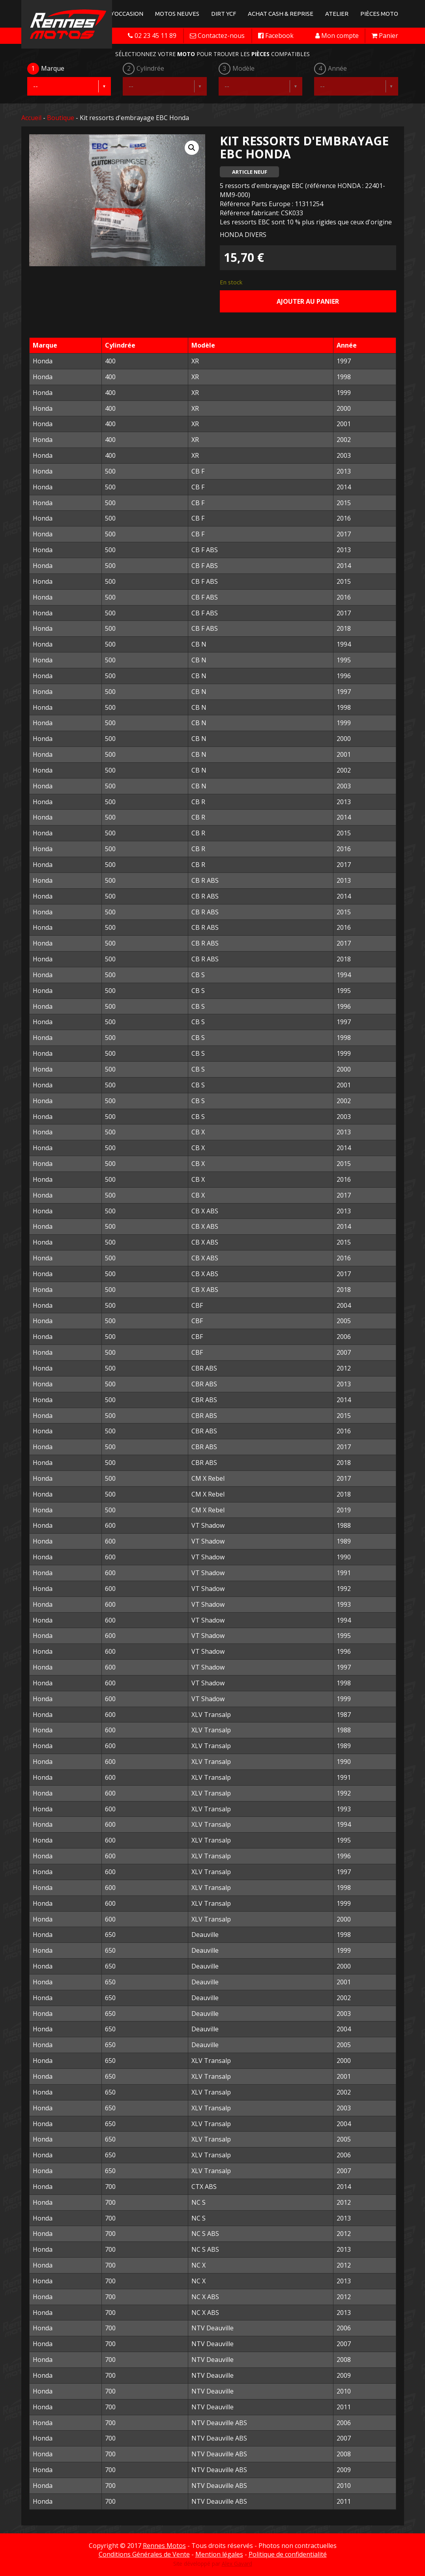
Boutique (60, 117)
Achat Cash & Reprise (280, 13)
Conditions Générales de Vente (144, 2554)
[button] (192, 148)
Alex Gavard (237, 2563)
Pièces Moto (379, 13)
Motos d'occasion (115, 13)
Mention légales (219, 2554)
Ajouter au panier (308, 301)
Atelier (336, 13)
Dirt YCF (223, 13)
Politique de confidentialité (288, 2554)
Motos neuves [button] (177, 13)
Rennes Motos (164, 2545)
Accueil (31, 117)
